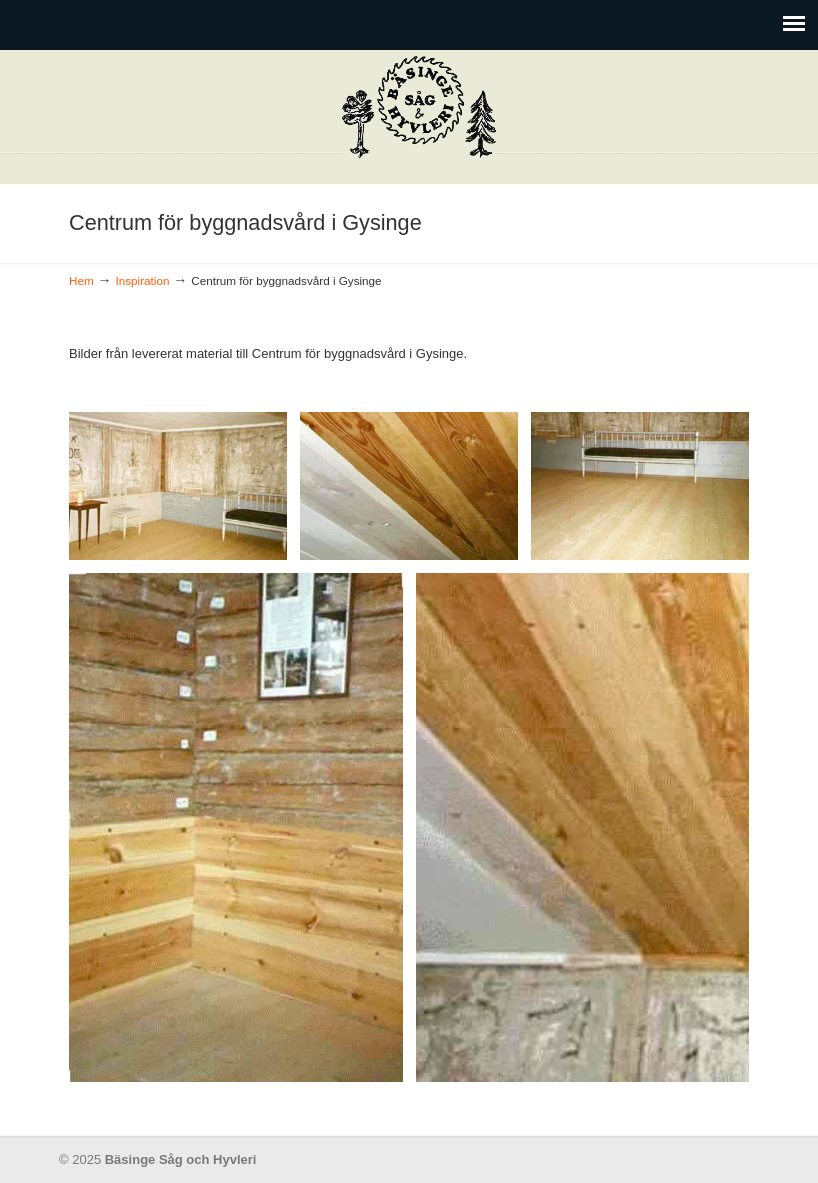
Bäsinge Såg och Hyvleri (419, 108)
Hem (81, 280)
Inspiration (143, 280)
